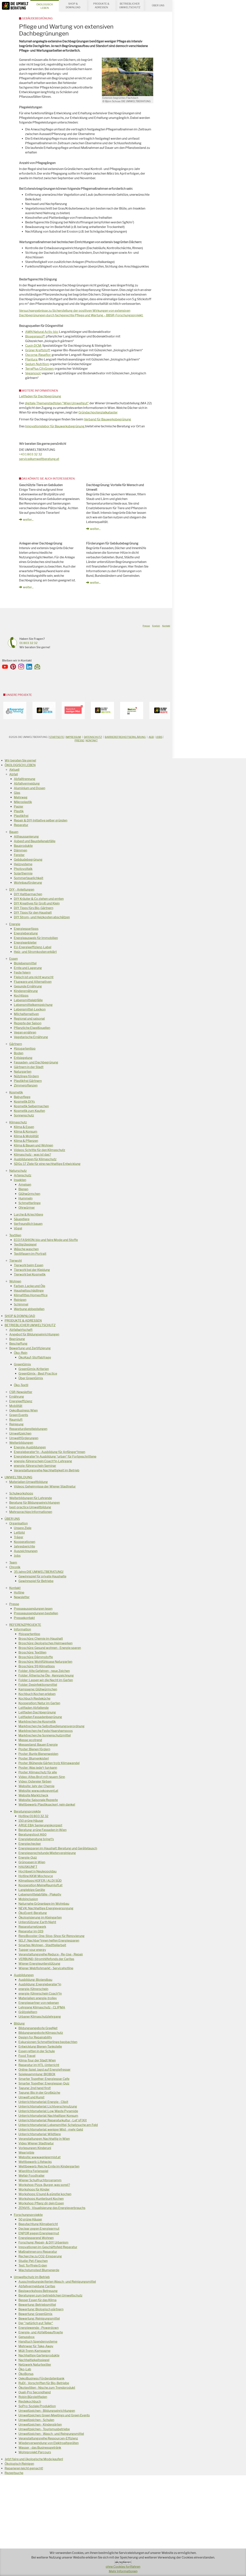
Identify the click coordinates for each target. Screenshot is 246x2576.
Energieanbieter (25, 1041)
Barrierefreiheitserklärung (125, 835)
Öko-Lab (24, 2467)
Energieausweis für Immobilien (36, 1036)
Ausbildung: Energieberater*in (39, 2083)
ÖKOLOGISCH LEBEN (20, 863)
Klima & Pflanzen (26, 1239)
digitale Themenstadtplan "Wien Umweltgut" (57, 403)
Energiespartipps (26, 1027)
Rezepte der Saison (27, 1121)
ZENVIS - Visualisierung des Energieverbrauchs (51, 2306)
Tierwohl (15, 1359)
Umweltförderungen (23, 1536)
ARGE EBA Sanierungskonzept (40, 1923)
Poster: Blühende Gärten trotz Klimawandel (49, 1861)
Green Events (18, 1513)
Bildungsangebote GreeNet (37, 2126)
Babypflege (22, 1195)
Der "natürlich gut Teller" (35, 2421)
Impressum (73, 835)
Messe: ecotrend (30, 1838)
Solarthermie (23, 972)
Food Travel (26, 2154)
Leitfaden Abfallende (33, 1806)
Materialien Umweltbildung (28, 1580)
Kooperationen (24, 1640)
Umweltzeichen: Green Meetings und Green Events (54, 2513)
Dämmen (20, 949)
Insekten (20, 1278)
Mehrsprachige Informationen (30, 1610)
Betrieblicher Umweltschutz (129, 5)
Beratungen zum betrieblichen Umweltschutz (50, 2394)
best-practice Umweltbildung (30, 1605)
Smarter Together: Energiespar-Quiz (43, 2182)
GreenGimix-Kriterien (33, 1467)
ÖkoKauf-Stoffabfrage (34, 1456)
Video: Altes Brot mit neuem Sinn (41, 1875)
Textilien (15, 1333)
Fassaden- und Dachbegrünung (36, 1161)
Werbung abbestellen (29, 1407)
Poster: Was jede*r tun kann (37, 1866)
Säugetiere (21, 1317)
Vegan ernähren (25, 1131)
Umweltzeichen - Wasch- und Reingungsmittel (51, 2532)
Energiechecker (29, 1942)
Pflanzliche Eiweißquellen (32, 1126)
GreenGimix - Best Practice (37, 1472)
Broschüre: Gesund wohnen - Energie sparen (49, 1746)
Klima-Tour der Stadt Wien (37, 2159)
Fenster (19, 953)
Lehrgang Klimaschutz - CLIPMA (41, 2106)
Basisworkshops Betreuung (38, 2389)
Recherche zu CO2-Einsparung (40, 2354)
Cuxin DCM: (33, 345)
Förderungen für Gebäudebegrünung (112, 642)
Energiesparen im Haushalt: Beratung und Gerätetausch (57, 1947)
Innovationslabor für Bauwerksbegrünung (55, 426)
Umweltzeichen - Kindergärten (40, 2523)
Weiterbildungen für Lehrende (30, 1596)
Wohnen (15, 1380)
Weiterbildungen (21, 1541)
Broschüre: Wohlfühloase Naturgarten (45, 1760)
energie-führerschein (33, 2087)
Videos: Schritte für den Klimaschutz (39, 1248)
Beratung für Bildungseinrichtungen (34, 1601)
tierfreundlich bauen (28, 1322)
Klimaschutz (18, 1221)
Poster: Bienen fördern (34, 1847)
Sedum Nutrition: (37, 364)
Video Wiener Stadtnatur (36, 2242)
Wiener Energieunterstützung (39, 2062)
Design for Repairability (35, 2136)
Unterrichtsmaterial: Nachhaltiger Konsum (48, 2214)
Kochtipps (21, 1094)
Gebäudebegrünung (37, 18)
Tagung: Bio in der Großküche (39, 2191)
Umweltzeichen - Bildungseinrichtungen (46, 2509)
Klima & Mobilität (26, 1234)
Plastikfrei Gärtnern (28, 1179)
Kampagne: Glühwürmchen (37, 1787)
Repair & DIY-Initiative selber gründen (40, 919)
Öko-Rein (20, 1451)
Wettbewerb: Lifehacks (35, 2260)
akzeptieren (123, 2562)
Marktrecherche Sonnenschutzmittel (44, 1834)
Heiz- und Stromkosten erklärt (35, 1050)
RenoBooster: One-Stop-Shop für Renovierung (51, 2034)
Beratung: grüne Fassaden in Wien (42, 1928)
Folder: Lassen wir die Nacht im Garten (45, 1778)
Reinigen (20, 1398)
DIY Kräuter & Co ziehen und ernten (39, 997)
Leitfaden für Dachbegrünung (40, 396)
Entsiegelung (23, 1156)
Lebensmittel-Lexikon (30, 1108)
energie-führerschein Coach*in (40, 2092)
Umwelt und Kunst (31, 2195)
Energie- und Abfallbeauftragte (40, 2431)
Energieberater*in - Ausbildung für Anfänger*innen (49, 1550)
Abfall (13, 872)
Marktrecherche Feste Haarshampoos (45, 1829)
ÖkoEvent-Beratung (32, 2011)
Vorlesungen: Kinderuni (34, 2246)
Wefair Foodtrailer (31, 2274)
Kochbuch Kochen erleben (37, 1792)
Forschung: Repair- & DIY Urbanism (43, 2341)
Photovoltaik (23, 967)
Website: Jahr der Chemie (36, 1884)
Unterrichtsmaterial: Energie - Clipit (43, 2200)
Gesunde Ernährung (28, 1085)
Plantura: (31, 359)
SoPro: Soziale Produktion (37, 2504)
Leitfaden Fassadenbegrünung (40, 1815)
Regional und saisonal (29, 1117)
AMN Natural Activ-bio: (41, 332)
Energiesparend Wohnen (36, 2336)
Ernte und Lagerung (28, 1066)
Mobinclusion (28, 1997)
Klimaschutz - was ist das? (32, 1253)
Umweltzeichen (20, 1532)
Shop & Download (72, 5)
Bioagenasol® (35, 336)
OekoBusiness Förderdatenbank (41, 2477)
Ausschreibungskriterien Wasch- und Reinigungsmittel (57, 2380)
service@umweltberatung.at (39, 459)
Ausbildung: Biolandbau (35, 2078)
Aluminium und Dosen (29, 886)
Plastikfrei (21, 914)
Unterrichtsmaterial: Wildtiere (39, 2232)
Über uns (158, 5)
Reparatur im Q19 (30, 2029)
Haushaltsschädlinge (29, 1389)
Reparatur (21, 923)
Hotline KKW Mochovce (35, 1974)
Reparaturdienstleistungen (28, 1527)
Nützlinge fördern (26, 1174)
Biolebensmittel (25, 1061)
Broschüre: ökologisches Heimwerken (45, 1741)
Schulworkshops (21, 1592)
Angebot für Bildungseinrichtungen (34, 1433)
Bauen (13, 930)
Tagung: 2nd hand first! (34, 2186)
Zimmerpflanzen (25, 1184)
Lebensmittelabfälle (28, 1098)
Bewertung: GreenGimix (35, 2412)
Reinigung (16, 1522)
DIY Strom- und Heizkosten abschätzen (42, 1015)
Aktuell (14, 868)
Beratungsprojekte (27, 1910)
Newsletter (22, 1695)
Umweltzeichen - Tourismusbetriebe (44, 2527)
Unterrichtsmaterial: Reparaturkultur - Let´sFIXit (52, 2218)
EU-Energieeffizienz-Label (32, 1045)
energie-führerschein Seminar (35, 1564)
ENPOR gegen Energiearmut (38, 2331)
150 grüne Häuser (30, 1919)
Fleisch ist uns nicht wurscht (33, 1075)
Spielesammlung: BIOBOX (36, 2172)
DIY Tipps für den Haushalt (33, 1011)
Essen (13, 1057)
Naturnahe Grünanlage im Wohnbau (43, 2002)
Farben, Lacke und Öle (29, 1384)
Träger (18, 1635)
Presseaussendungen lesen (33, 1707)
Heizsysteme (23, 962)
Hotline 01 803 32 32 (33, 1914)
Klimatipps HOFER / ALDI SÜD (40, 1979)
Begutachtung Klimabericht (38, 2322)
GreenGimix (22, 1463)
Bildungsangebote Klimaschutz (40, 2131)
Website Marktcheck (33, 1894)
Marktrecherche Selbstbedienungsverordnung (51, 1824)
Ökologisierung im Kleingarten (40, 2016)
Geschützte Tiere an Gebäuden (41, 534)
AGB (151, 835)
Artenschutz (22, 1274)
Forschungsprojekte (28, 2313)
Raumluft (15, 1518)
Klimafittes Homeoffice (30, 1393)
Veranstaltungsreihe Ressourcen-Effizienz (48, 2537)
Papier (18, 905)
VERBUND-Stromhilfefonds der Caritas (46, 2057)
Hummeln (25, 1297)
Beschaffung (18, 1442)
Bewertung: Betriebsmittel (37, 2403)
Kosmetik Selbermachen (31, 1204)
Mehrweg (20, 896)
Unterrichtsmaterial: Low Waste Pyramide (48, 2209)
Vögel (18, 1327)
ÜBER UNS (12, 1617)
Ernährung (16, 1495)
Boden (18, 1151)
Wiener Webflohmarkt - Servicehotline (45, 2066)
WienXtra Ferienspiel (33, 2269)
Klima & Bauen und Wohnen (33, 1244)
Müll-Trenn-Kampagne (34, 2449)
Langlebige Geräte (31, 1988)
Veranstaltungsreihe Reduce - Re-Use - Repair (50, 2053)
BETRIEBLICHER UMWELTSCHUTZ (30, 1423)
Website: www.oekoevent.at (38, 1889)
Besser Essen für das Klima (37, 2398)
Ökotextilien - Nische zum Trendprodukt (46, 2486)
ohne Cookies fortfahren (123, 2567)
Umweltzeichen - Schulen (36, 2518)
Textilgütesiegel (25, 1343)
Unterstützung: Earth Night (37, 2020)
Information (22, 1728)
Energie (14, 1022)
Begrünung (17, 1437)
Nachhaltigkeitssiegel (33, 2458)
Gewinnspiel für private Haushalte (42, 1675)
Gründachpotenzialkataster (98, 412)
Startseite (56, 835)
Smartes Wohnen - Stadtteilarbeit (42, 2043)
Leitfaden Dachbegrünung (37, 1811)
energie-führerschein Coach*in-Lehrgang (43, 1559)
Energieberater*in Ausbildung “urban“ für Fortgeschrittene (55, 1555)
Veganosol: (33, 373)
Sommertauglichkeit (28, 976)
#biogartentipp (25, 1147)
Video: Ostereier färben (34, 1880)
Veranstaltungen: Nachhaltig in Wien (44, 2237)
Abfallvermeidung (27, 882)
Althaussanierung (26, 935)
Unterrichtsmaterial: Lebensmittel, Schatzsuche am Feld (58, 2223)
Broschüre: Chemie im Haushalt (40, 1737)
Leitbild (19, 1631)
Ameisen (24, 1283)
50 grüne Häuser (30, 2318)
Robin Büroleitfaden (32, 2495)
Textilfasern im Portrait (30, 1352)
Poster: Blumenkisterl (33, 1857)
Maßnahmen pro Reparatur (37, 2350)
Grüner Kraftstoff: (37, 350)
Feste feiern (22, 1071)
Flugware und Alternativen (33, 1080)
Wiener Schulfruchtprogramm (40, 2278)
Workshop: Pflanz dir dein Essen (41, 2301)
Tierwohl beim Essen (28, 1363)
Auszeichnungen (25, 1649)
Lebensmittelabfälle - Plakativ (39, 1993)
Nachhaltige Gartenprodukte (38, 2454)
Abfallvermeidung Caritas (36, 2384)
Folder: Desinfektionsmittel (37, 1783)
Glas (17, 891)
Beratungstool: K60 (32, 1933)
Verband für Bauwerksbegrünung (107, 419)
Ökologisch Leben (44, 6)
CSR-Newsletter (20, 1490)
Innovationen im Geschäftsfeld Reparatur (47, 2345)
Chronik (14, 1665)
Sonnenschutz (24, 1214)
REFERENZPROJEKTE (25, 1723)
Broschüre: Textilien (32, 1751)
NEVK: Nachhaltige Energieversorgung (45, 2006)
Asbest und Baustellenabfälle (34, 939)
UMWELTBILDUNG (18, 1575)
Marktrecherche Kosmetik (37, 1820)
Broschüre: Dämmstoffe (35, 1755)
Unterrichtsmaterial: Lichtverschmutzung (47, 2205)
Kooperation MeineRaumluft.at (40, 1983)
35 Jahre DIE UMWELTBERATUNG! (38, 1670)
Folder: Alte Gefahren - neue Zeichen (44, 1769)
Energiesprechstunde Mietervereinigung (47, 1951)
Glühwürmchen (29, 1292)
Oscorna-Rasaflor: (38, 355)
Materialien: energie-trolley (37, 2096)
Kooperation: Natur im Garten (39, 1801)
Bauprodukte (23, 944)
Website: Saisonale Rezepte (38, 1898)
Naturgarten (22, 1170)
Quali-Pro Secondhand (34, 2490)
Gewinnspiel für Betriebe (35, 1679)
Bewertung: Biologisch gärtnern (40, 2407)
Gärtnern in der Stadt (28, 1165)
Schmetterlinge (29, 1301)
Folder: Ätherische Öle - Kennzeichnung (46, 1774)
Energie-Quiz (27, 1956)
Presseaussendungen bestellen (36, 1711)
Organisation (18, 1622)
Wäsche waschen (26, 1347)
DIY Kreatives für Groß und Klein (37, 1002)
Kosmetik (16, 1191)
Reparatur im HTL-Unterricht (38, 2163)
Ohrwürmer (26, 1306)
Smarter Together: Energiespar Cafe (43, 2177)
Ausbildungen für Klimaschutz (35, 1257)
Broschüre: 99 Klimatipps (36, 1764)
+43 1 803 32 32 (30, 454)
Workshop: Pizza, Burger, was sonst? (44, 2283)
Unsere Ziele (22, 1626)
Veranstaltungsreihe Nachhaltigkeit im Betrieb (46, 1569)
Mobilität (15, 1504)
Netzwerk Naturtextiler (34, 2463)
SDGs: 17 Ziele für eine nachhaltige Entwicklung (47, 1262)
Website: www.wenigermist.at (39, 2255)
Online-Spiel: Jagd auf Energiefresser (44, 2168)
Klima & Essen (24, 1225)
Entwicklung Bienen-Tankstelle (40, 2145)
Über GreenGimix (30, 1476)
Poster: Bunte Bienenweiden (38, 1852)
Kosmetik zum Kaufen (29, 1209)
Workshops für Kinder (34, 2288)
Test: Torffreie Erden (32, 2364)
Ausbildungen (24, 2073)
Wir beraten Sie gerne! (20, 859)
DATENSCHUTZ (93, 835)
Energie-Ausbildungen (30, 1545)
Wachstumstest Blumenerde (38, 2368)
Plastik (19, 909)
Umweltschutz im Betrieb (32, 2375)
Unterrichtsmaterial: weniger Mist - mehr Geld (50, 2228)
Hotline (19, 1691)
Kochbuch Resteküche (34, 1797)
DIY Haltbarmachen (28, 992)
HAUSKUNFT (27, 1965)
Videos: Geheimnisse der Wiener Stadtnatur (45, 1585)
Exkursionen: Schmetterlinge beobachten (47, 2140)
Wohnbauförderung (28, 981)
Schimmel (21, 1403)
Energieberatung (26, 1032)
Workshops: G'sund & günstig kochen (44, 2292)
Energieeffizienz (20, 1499)
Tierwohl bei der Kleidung (32, 1368)
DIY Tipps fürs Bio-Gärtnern (33, 1006)
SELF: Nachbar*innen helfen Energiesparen (48, 2039)
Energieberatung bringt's (36, 1937)
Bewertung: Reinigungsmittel (39, 2417)
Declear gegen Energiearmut (38, 2327)
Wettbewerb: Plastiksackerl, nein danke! (46, 1903)
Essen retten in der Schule (36, 2149)
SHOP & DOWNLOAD (20, 1414)
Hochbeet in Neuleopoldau (37, 1970)
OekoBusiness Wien (23, 1509)
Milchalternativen (26, 1112)
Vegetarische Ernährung (31, 1135)
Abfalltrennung (24, 877)
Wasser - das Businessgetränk (39, 2546)
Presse (79, 838)
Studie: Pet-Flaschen (33, 2359)
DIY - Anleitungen (21, 988)
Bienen (23, 1287)
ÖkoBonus (25, 2472)
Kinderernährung (26, 1089)
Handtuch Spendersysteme (37, 2440)
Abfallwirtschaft (20, 1428)
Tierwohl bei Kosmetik (30, 1373)
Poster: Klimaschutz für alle (37, 1870)
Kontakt (92, 838)
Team (13, 1661)
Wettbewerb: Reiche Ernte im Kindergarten (48, 2265)
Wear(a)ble (26, 2251)
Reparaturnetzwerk (32, 2025)
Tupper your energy (32, 2048)
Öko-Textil (21, 1483)
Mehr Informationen (123, 2571)
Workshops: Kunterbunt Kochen (41, 2297)
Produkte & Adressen (101, 5)
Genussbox (26, 2435)
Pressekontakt (24, 1716)
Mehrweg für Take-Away (35, 2444)
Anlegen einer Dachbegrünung (40, 642)
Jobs (159, 835)
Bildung (19, 2122)
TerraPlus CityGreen (39, 368)
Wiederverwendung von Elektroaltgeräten (48, 2541)
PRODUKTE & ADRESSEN (23, 1419)
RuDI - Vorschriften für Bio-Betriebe (43, 2481)
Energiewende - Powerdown (38, 2426)
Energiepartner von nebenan (38, 2101)
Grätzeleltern (27, 2110)
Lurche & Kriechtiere (28, 1313)
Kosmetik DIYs (24, 1200)
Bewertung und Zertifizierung (30, 1446)
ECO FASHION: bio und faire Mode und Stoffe (46, 1338)
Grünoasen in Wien (31, 1960)
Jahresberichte (24, 1645)
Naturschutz (18, 1269)
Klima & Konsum (25, 1230)
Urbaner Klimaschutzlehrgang (39, 2115)
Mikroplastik (23, 900)
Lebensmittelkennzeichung (33, 1103)
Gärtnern (15, 1142)
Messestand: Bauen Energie (38, 1843)
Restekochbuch (29, 2500)
